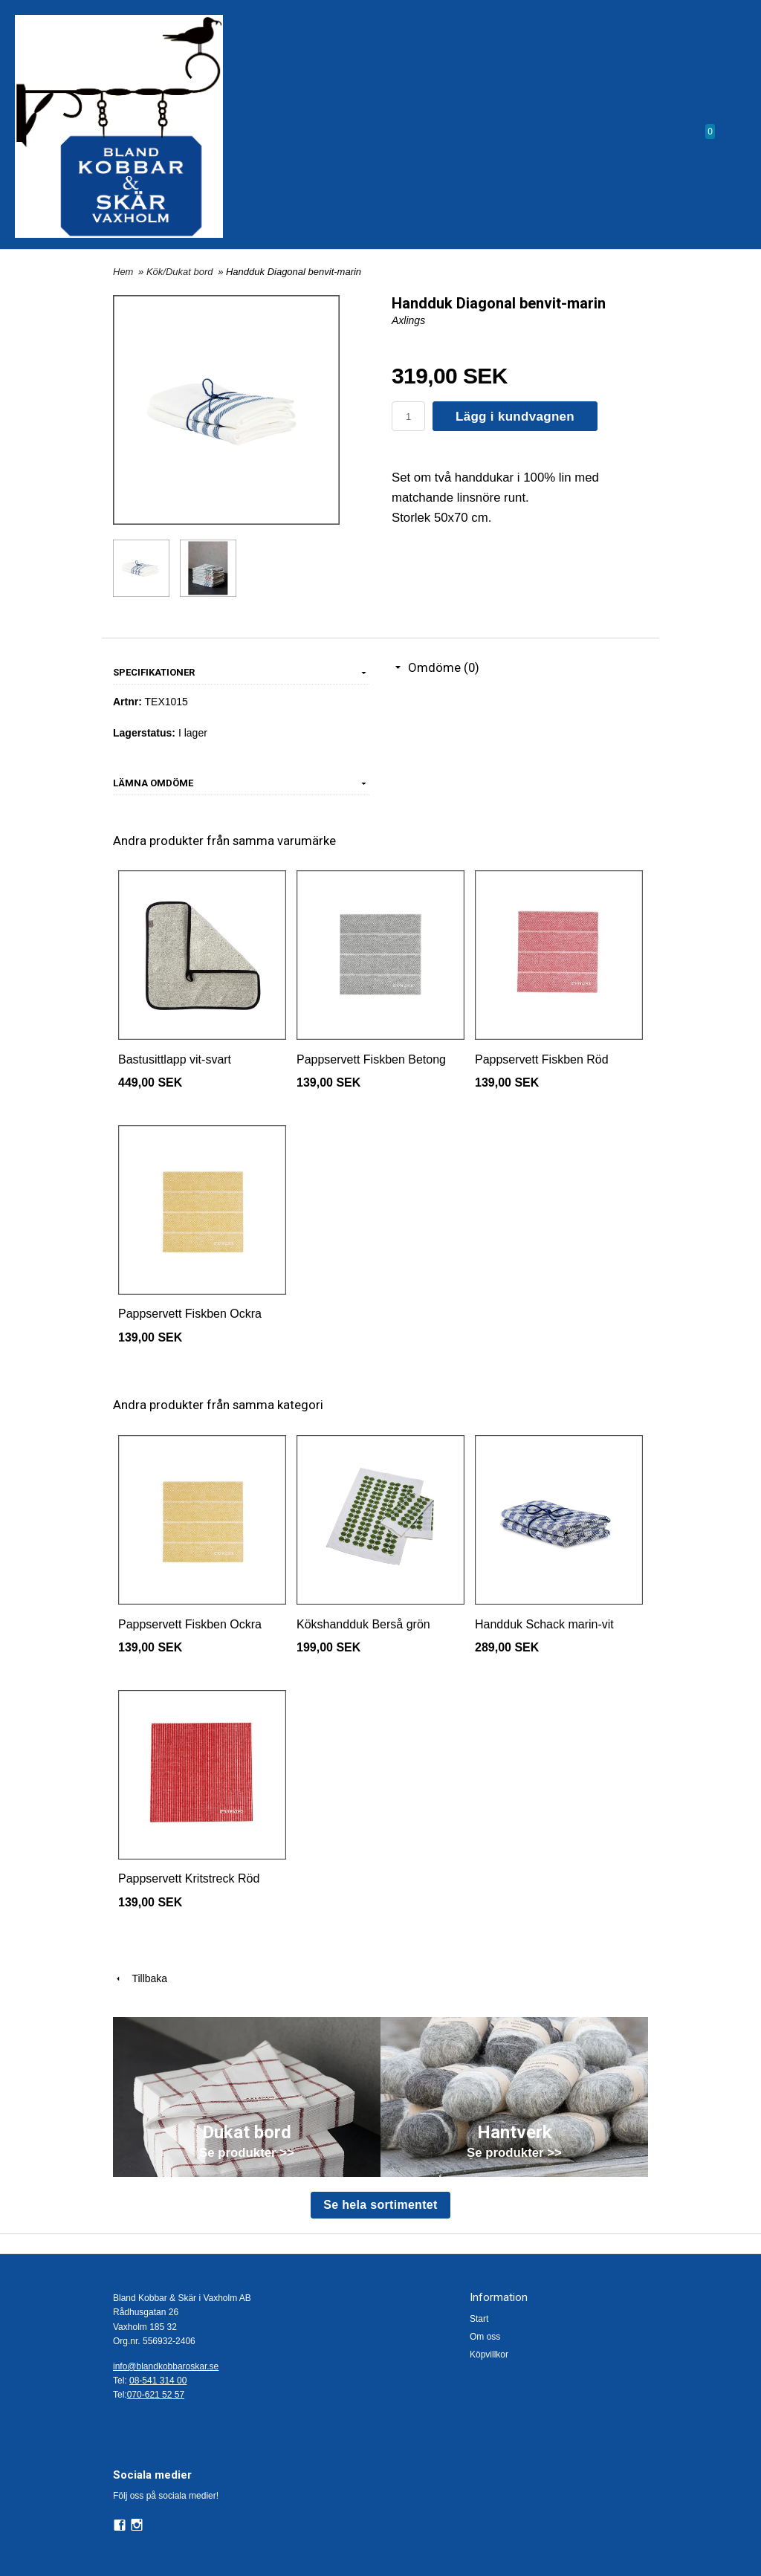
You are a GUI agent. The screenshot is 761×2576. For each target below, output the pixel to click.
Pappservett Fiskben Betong (371, 1059)
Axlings (408, 320)
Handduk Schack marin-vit (544, 1624)
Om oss (485, 2336)
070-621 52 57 (155, 2394)
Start (479, 2319)
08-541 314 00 (158, 2380)
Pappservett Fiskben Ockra (190, 1313)
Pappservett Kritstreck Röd (188, 1878)
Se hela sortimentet (380, 2204)
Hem (123, 271)
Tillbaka (140, 1978)
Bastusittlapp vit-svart (174, 1059)
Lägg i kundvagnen (515, 417)
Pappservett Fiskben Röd (542, 1059)
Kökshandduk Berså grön (363, 1624)
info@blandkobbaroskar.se (165, 2366)
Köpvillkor (489, 2354)
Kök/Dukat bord (181, 271)
